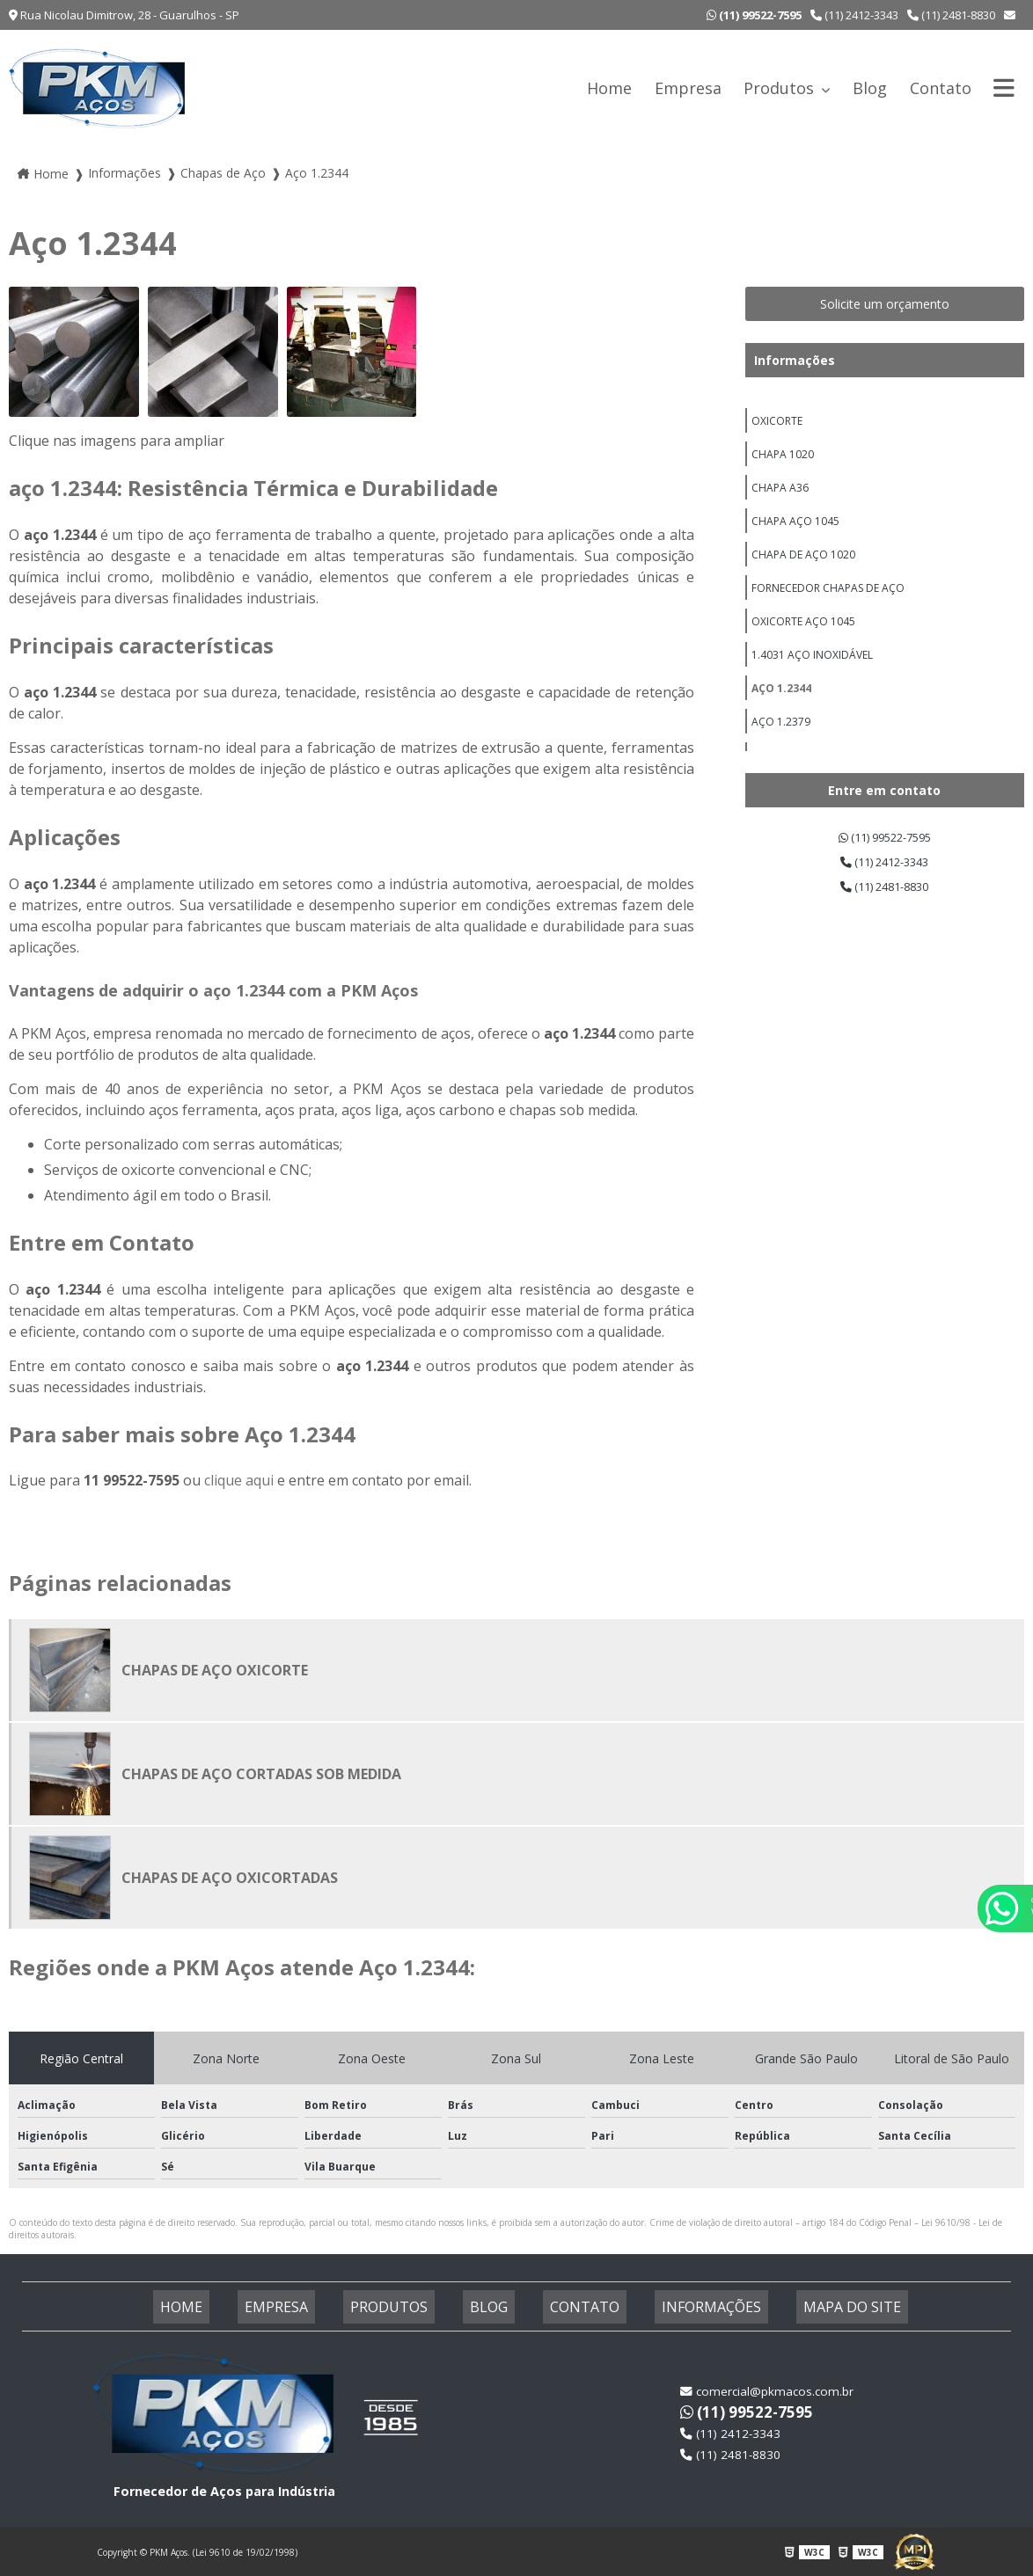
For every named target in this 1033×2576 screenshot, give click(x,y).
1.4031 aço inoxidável (812, 682)
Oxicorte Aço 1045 (803, 645)
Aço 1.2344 (781, 719)
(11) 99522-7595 (884, 839)
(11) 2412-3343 (854, 15)
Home (609, 88)
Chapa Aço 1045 (795, 534)
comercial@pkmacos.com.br (768, 2391)
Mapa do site (810, 2307)
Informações (794, 360)
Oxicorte (776, 423)
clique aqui (239, 1480)
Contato (940, 88)
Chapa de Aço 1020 (803, 571)
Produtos (781, 88)
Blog (870, 88)
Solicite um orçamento (884, 304)
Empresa (688, 88)
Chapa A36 (780, 497)
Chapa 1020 (782, 460)
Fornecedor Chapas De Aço (828, 608)
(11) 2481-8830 (951, 15)
